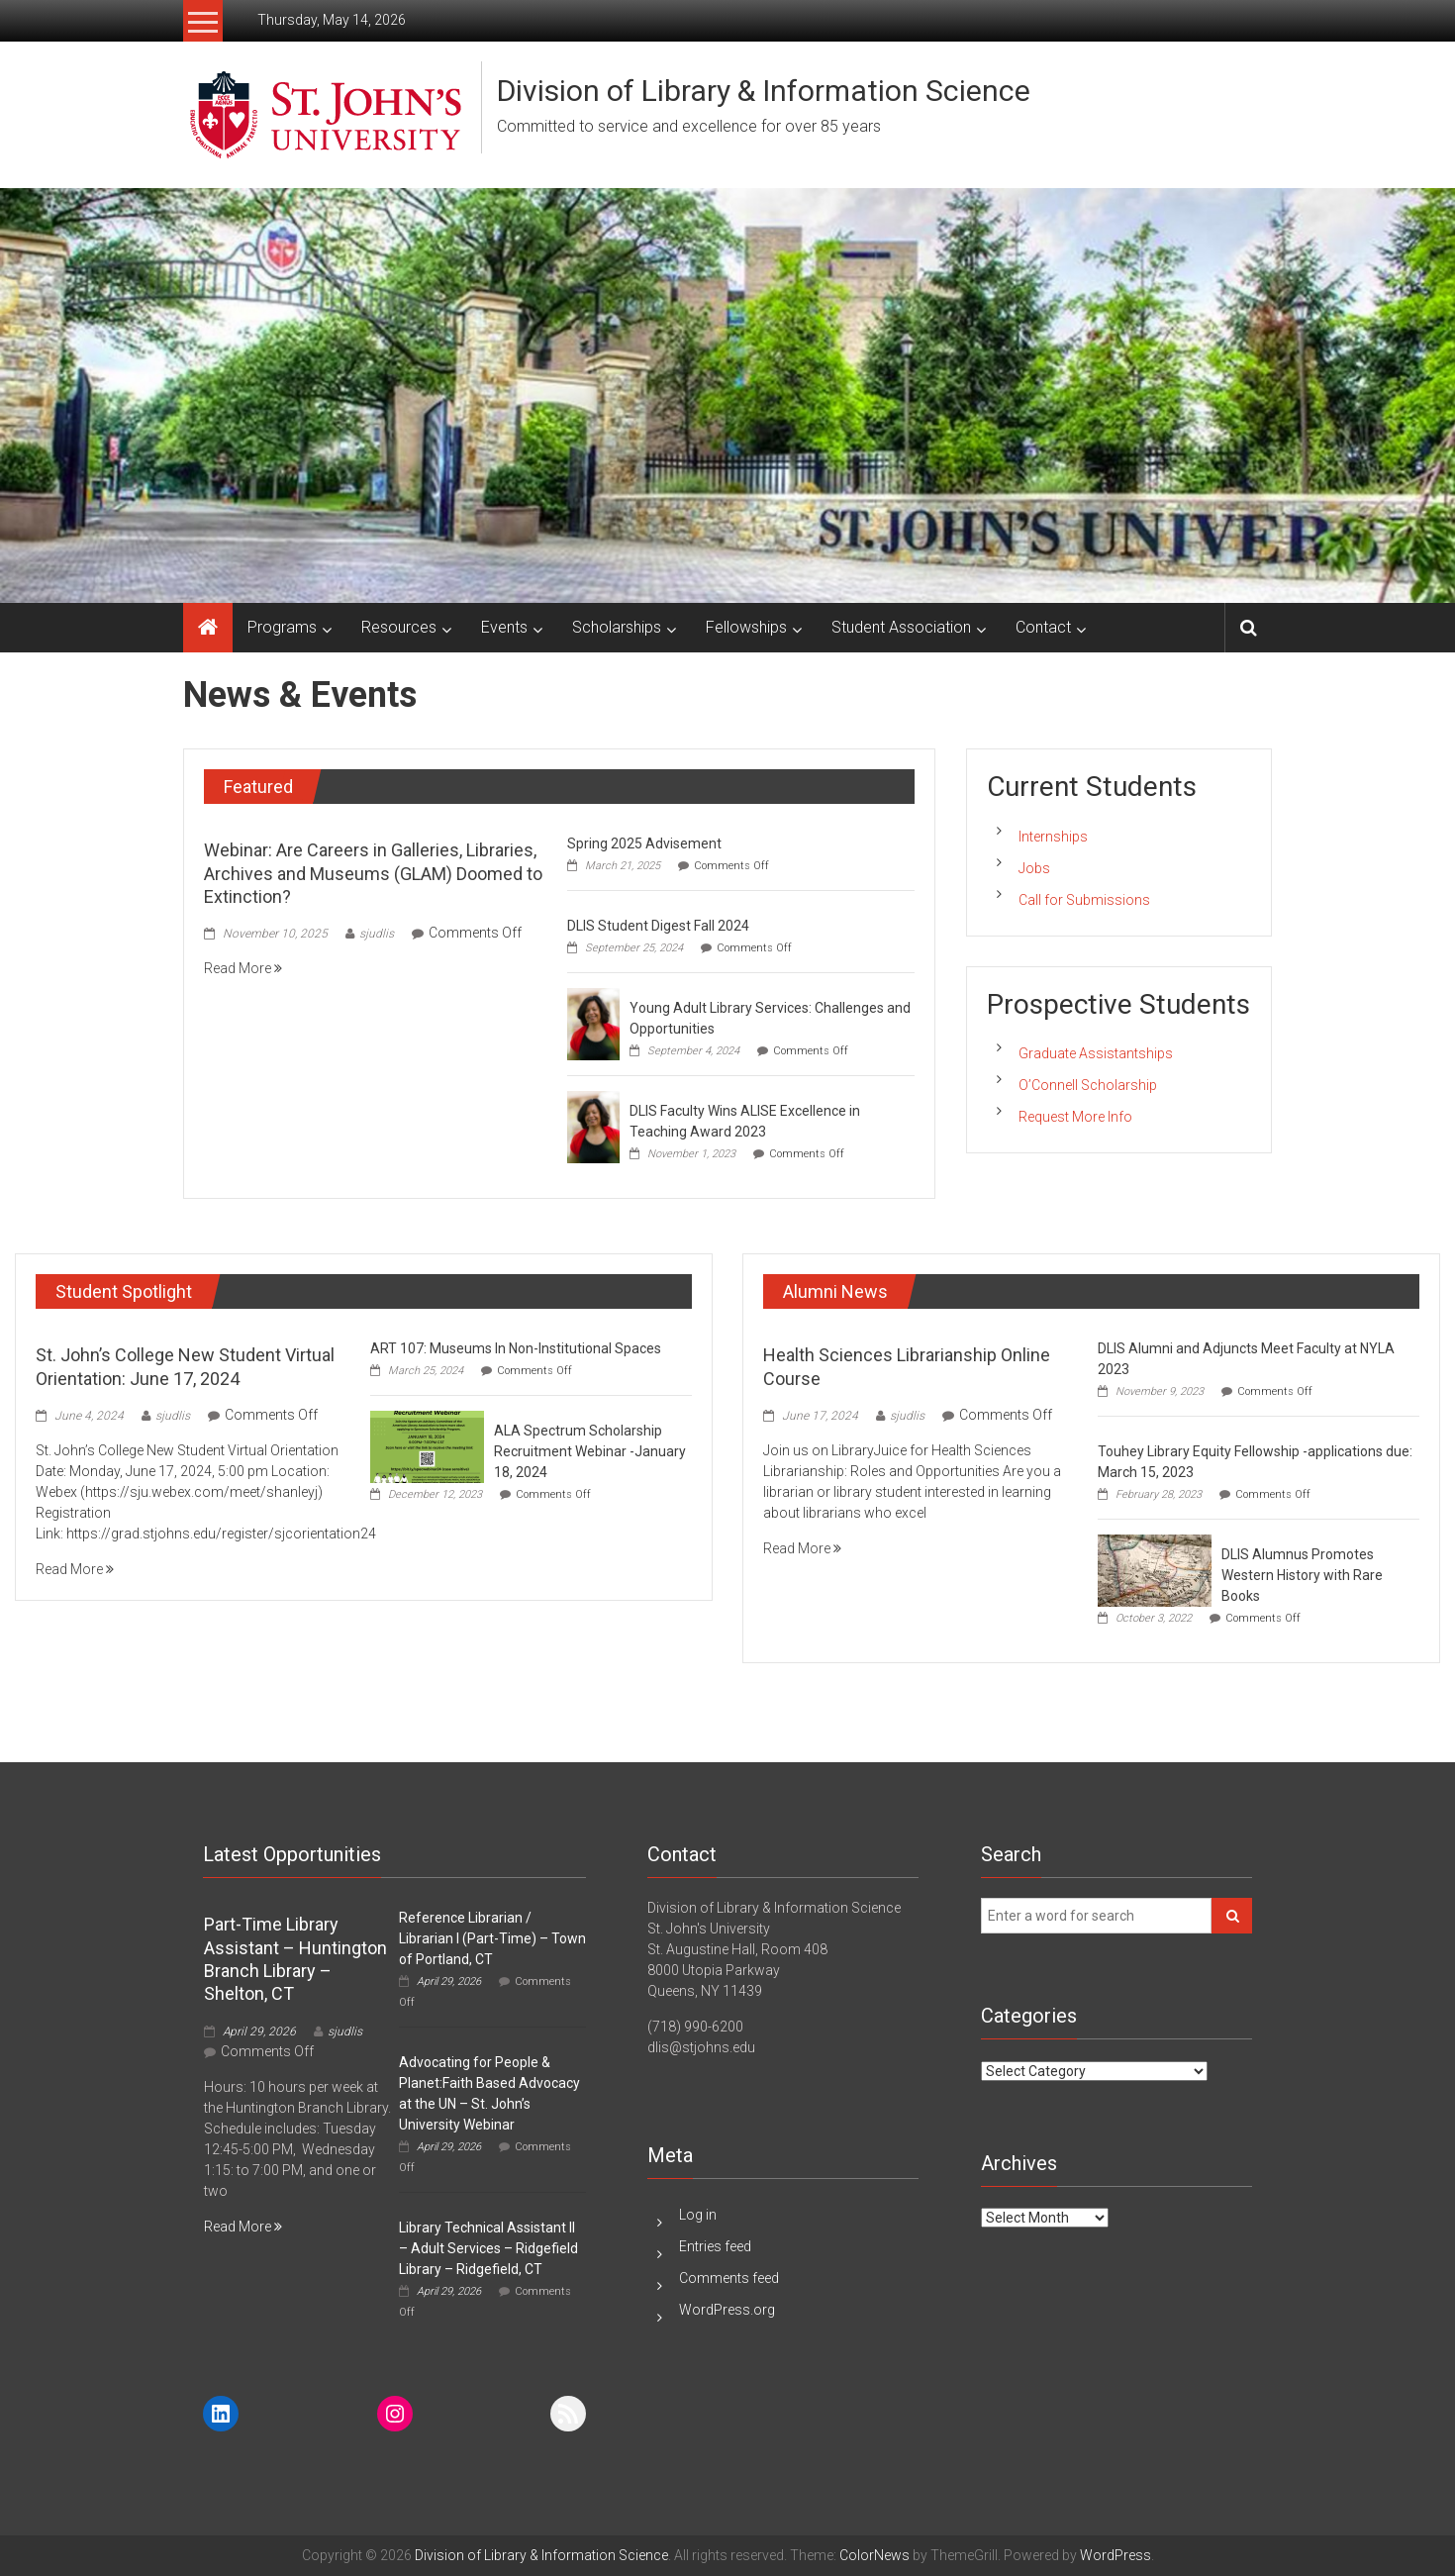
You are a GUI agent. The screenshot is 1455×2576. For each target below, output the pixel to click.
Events (504, 627)
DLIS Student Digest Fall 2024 (658, 926)
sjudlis (376, 934)
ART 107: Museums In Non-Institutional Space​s (515, 1348)
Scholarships (616, 627)
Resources (398, 627)
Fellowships (746, 627)
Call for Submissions (1084, 900)
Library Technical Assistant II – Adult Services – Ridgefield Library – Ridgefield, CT (488, 2248)
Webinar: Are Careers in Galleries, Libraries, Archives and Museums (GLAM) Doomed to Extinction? (373, 873)
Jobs (1034, 868)
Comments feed (729, 2278)
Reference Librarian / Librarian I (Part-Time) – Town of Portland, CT (492, 1938)
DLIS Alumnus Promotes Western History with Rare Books (1302, 1575)
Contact (1043, 627)
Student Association (901, 627)
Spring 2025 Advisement (644, 843)
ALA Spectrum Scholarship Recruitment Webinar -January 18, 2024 (590, 1451)
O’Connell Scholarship (1087, 1085)
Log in (698, 2215)
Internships (1053, 836)
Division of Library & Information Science (763, 90)
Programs (282, 627)
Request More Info (1075, 1117)
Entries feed (715, 2246)
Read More (243, 968)
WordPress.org (727, 2310)
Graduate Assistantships (1095, 1053)
